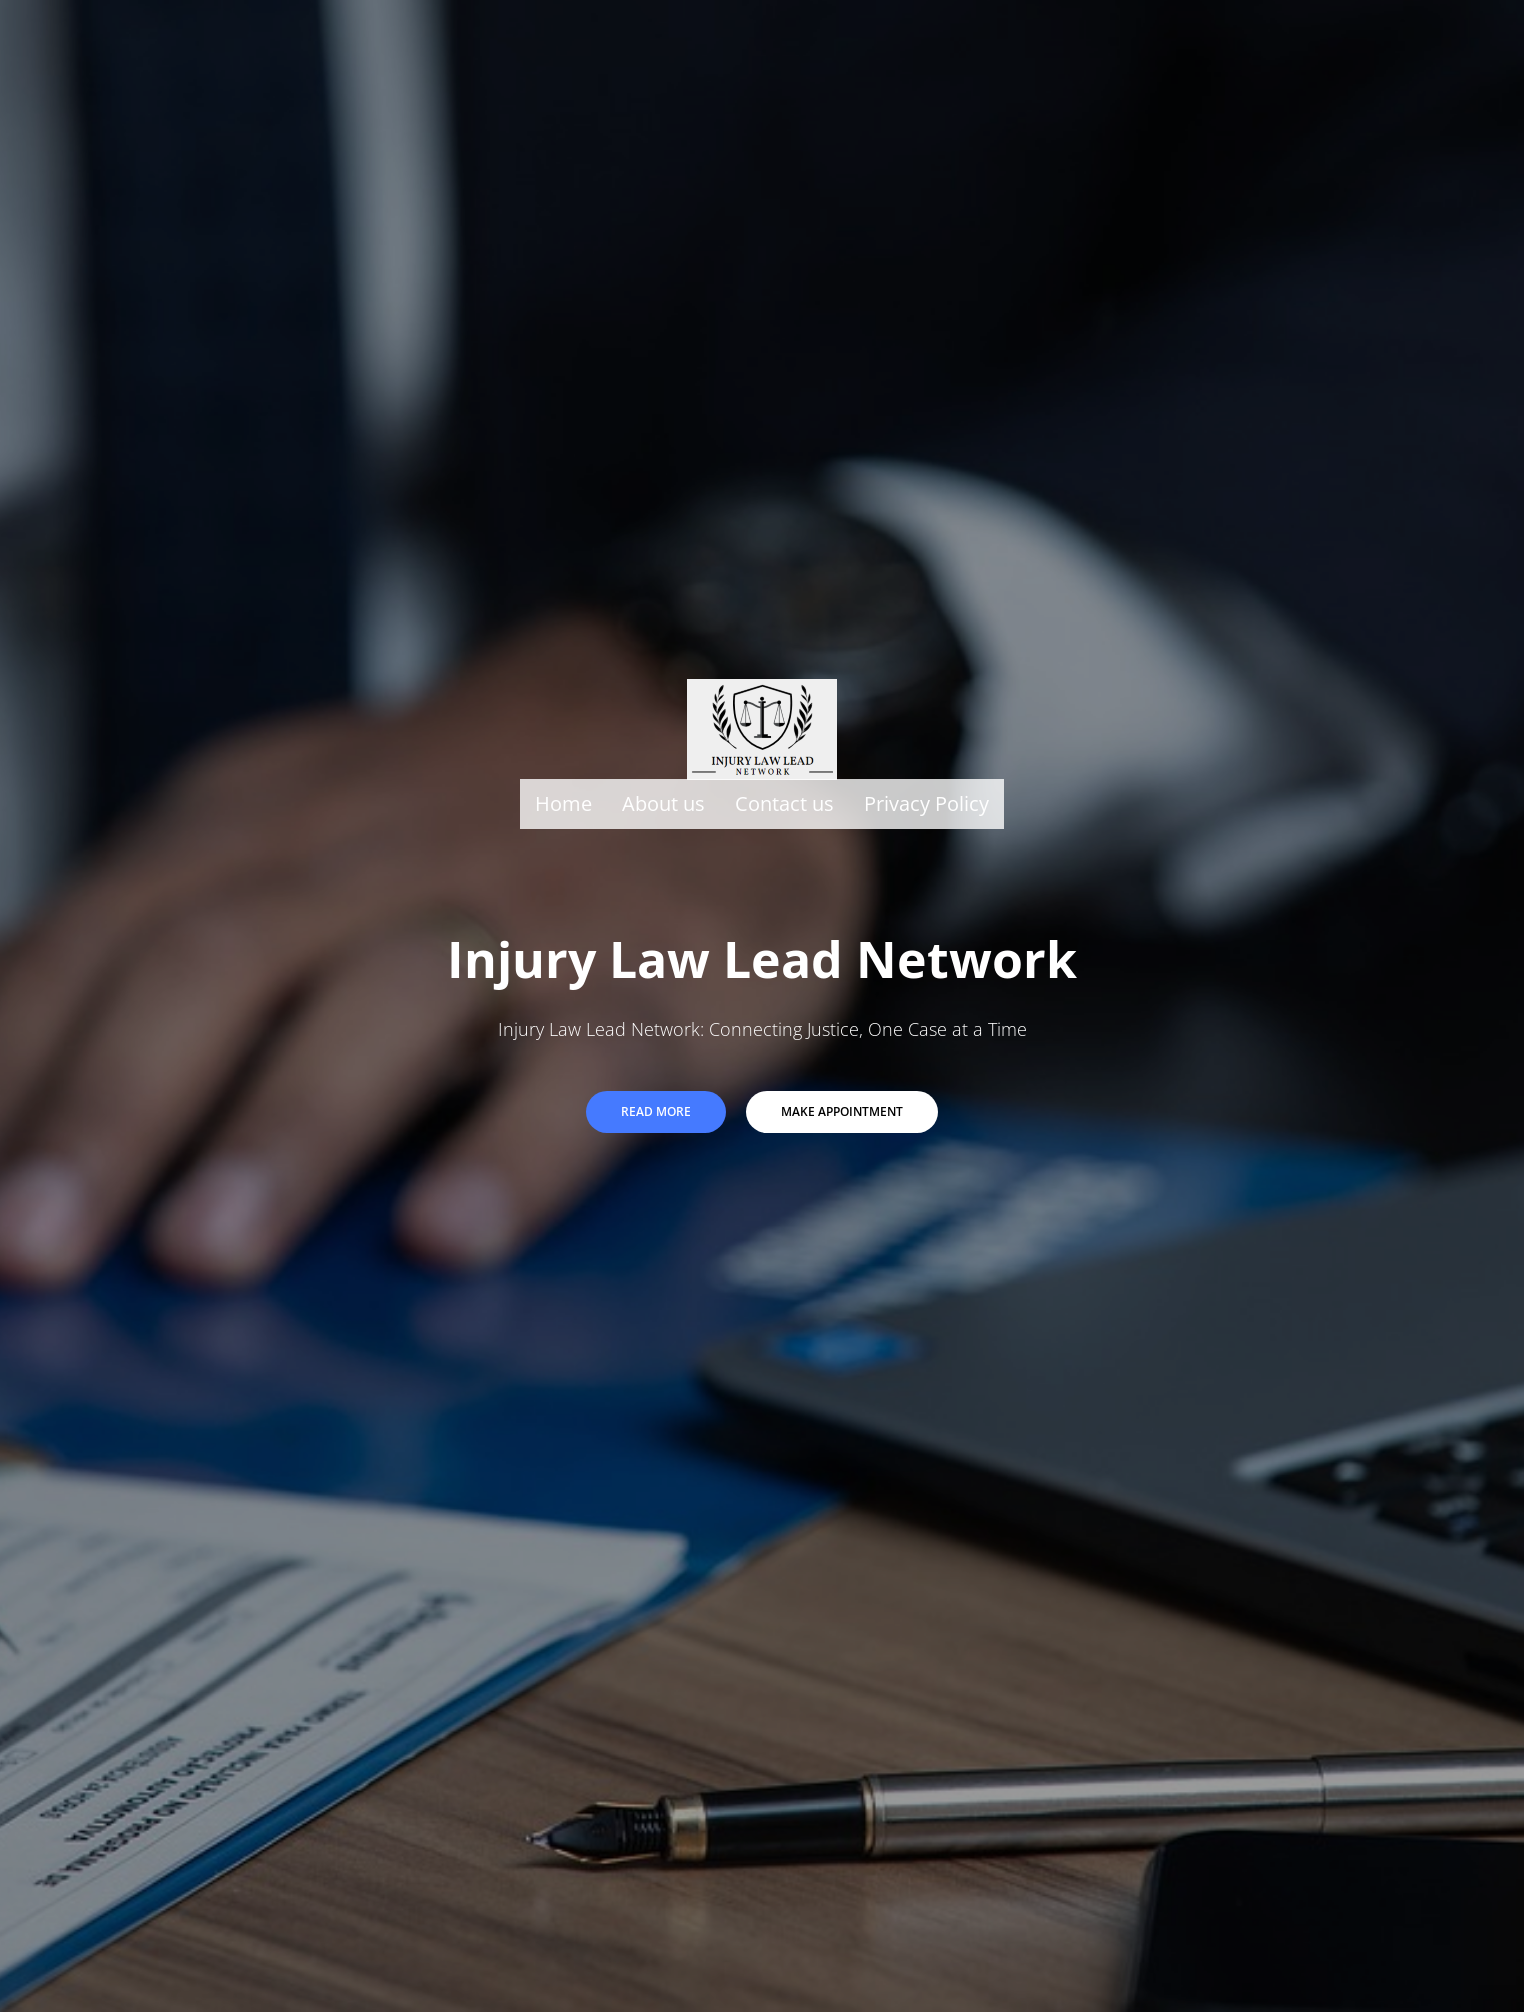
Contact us (784, 802)
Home (563, 802)
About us (663, 802)
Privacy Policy (926, 802)
